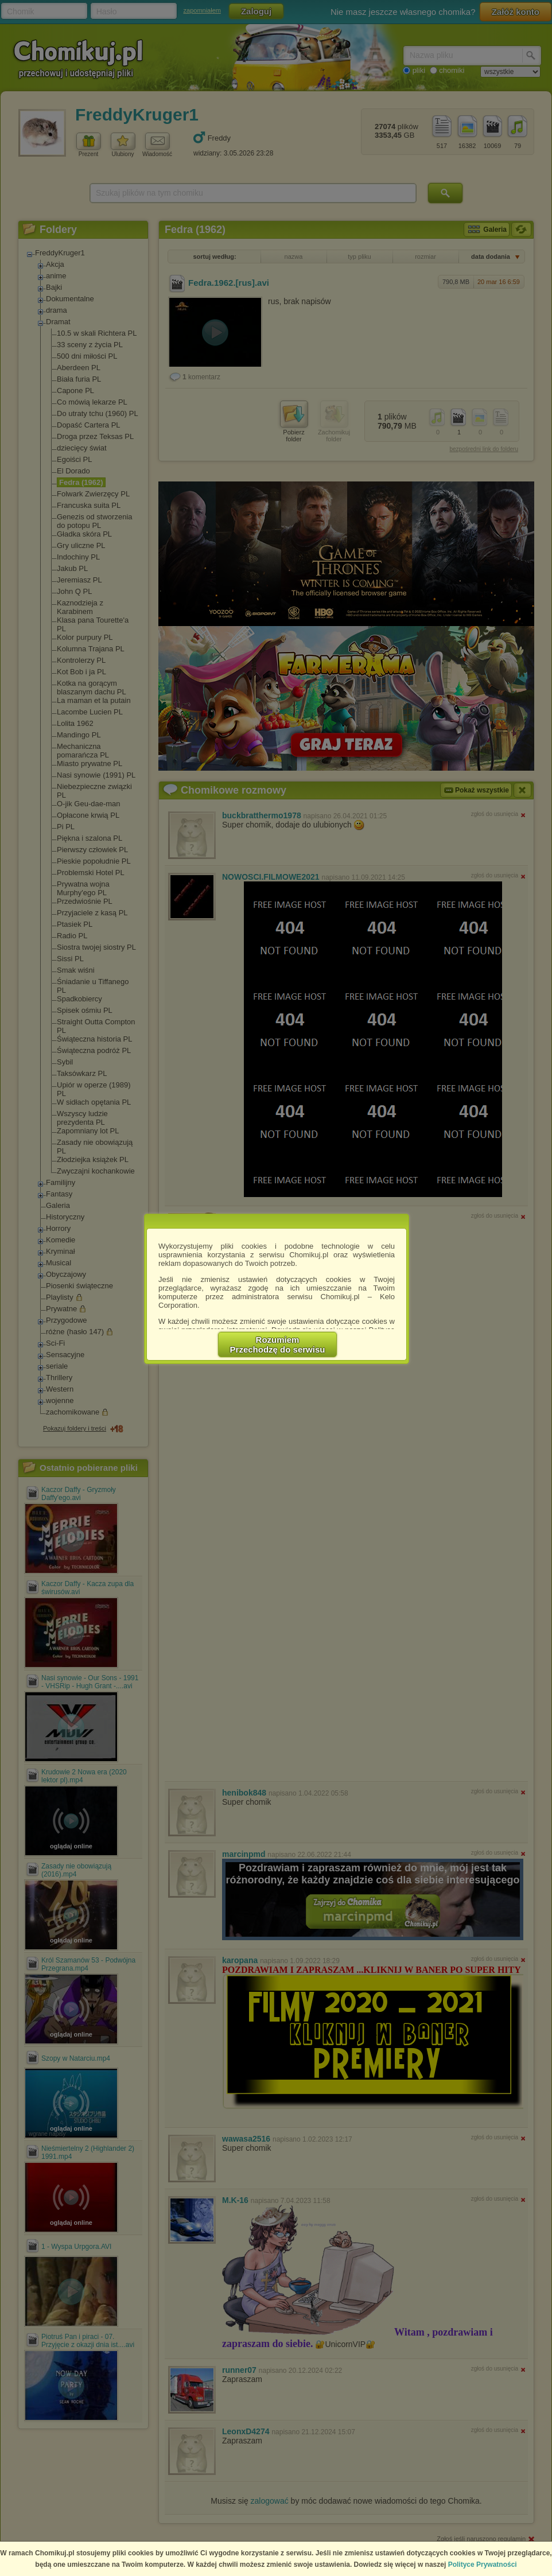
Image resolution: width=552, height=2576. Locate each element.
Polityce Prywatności (482, 2565)
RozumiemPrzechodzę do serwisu (277, 1344)
